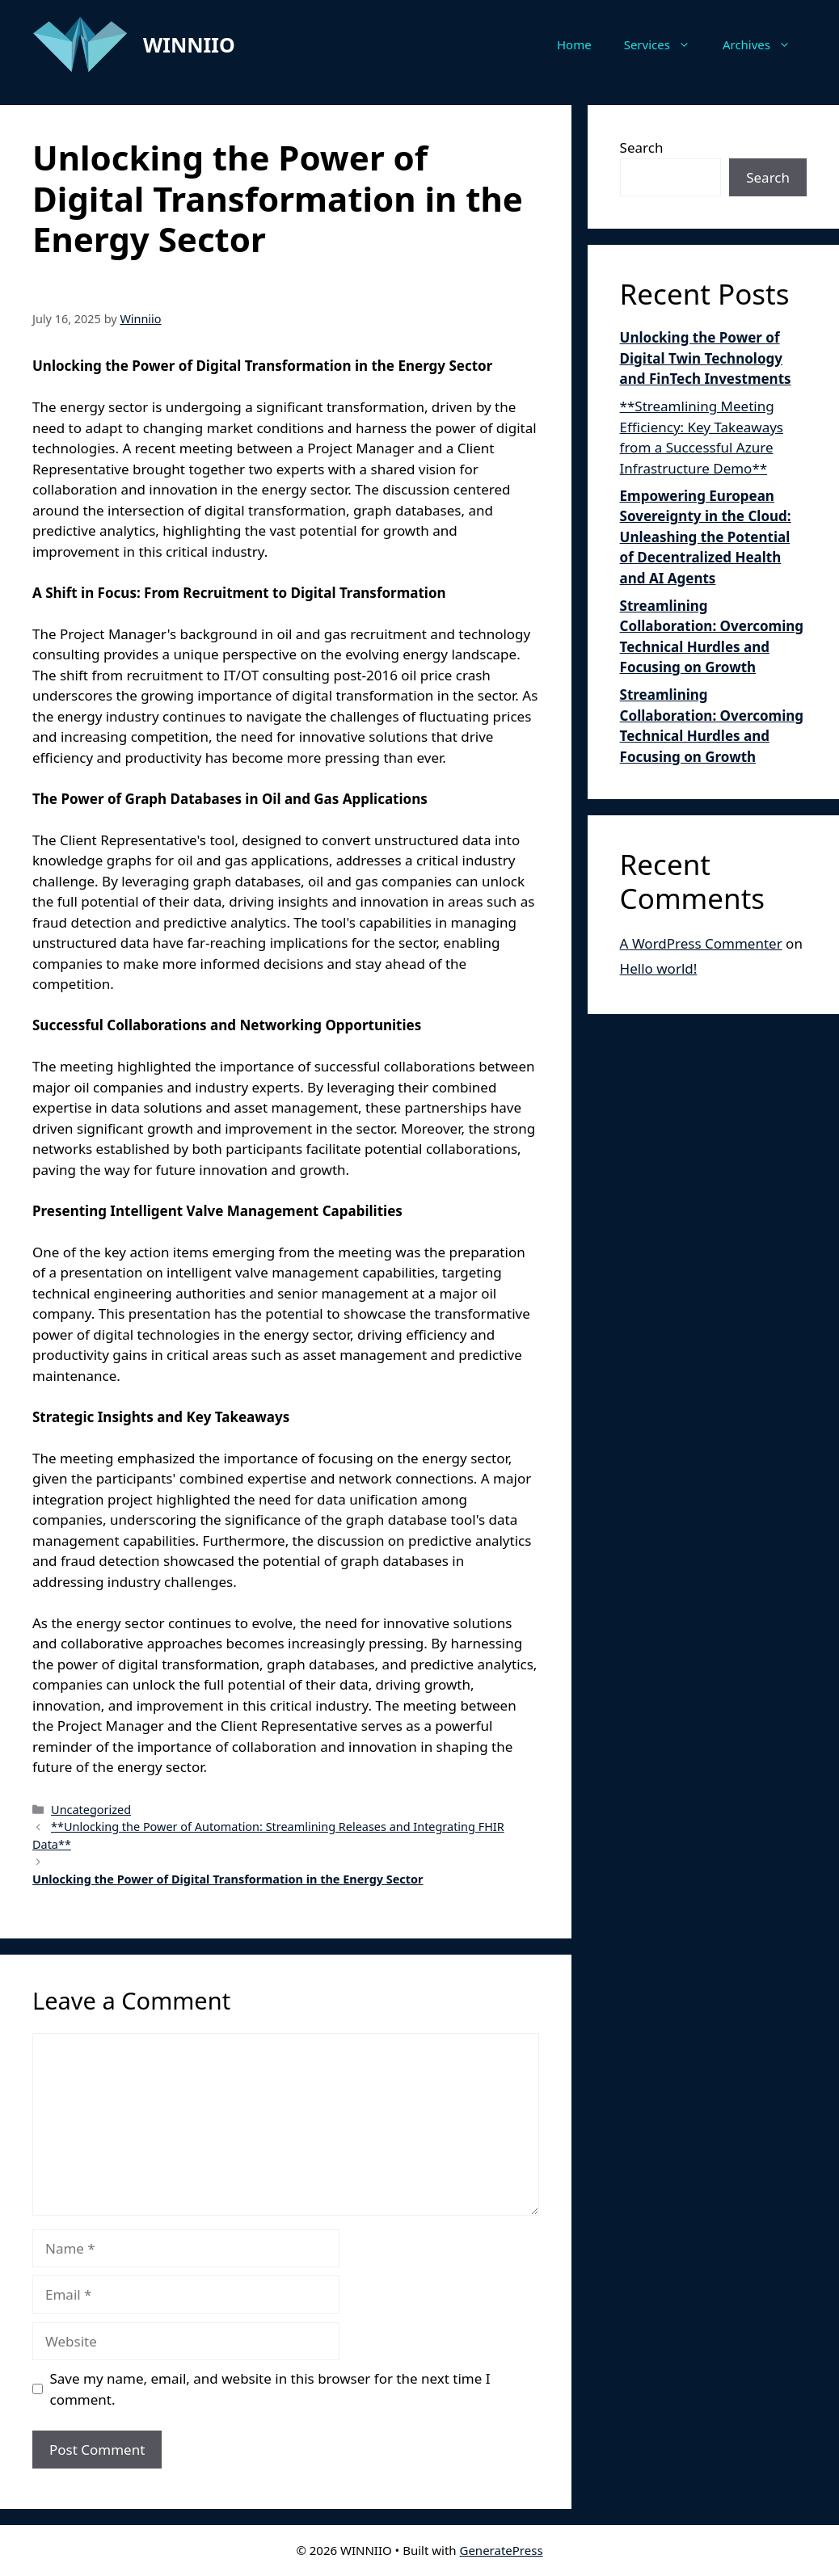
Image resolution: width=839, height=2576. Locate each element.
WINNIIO (189, 44)
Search (642, 147)
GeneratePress (500, 2550)
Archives (765, 44)
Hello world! (659, 968)
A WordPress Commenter (701, 943)
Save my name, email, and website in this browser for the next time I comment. (270, 2389)
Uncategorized (91, 1809)
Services (665, 44)
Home (574, 44)
